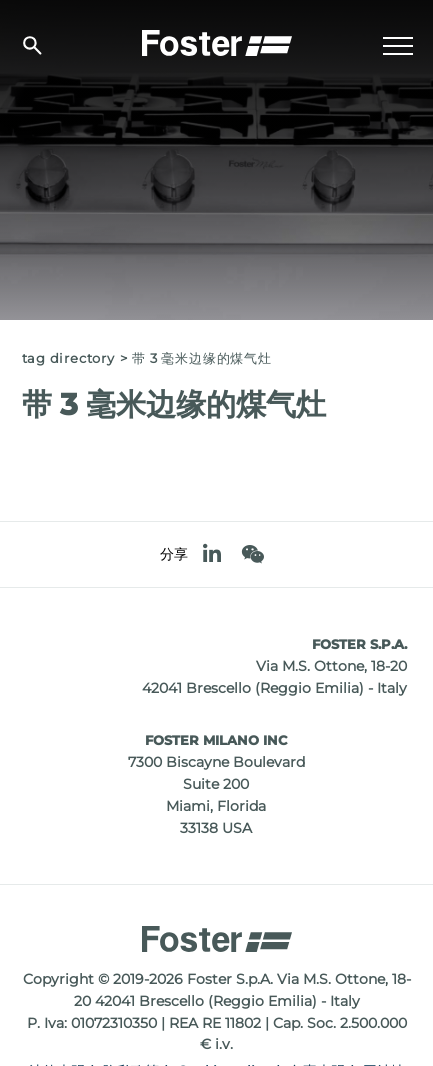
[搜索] (32, 45)
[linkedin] (212, 554)
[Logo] (217, 41)
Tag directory (68, 358)
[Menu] (398, 46)
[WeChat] (252, 554)
